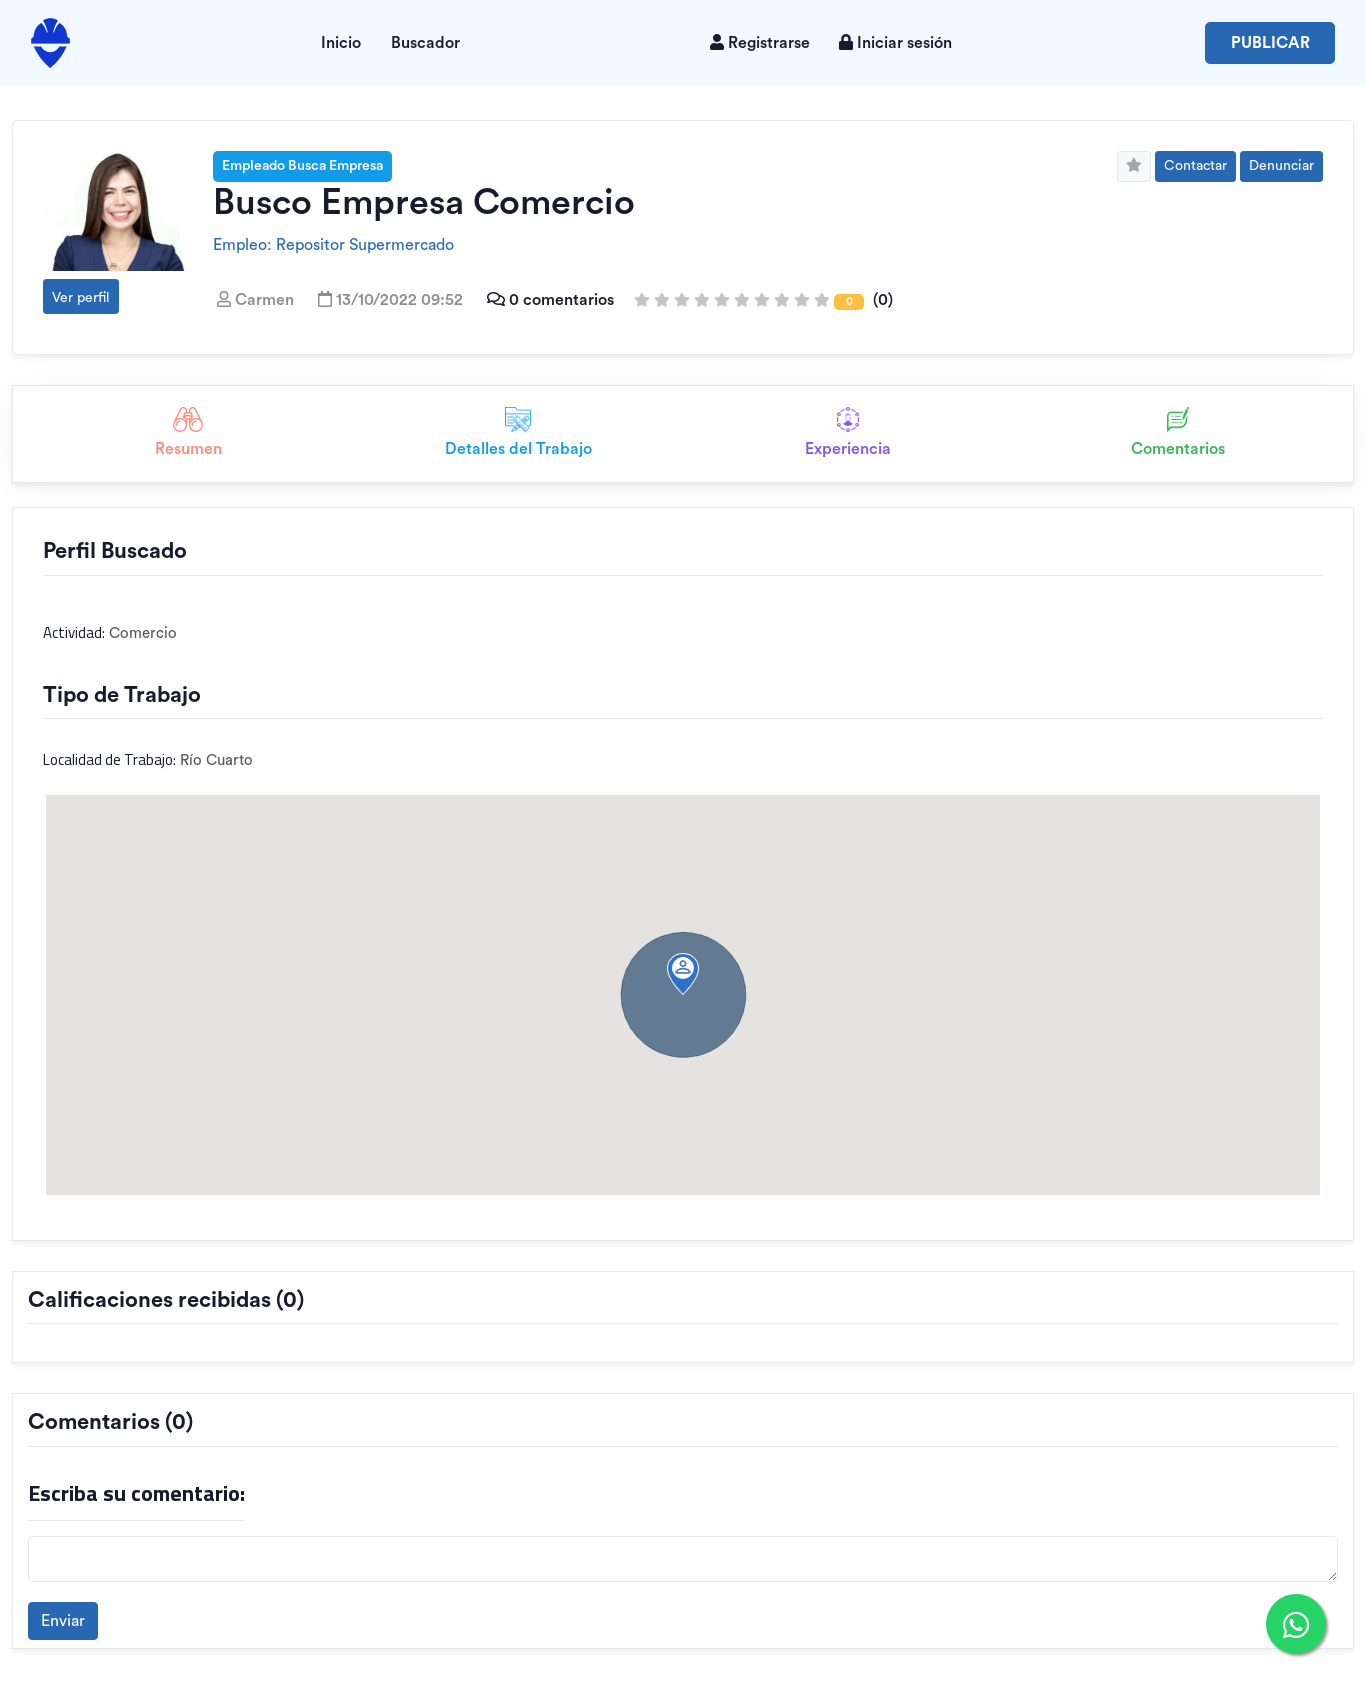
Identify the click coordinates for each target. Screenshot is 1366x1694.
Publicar (1270, 43)
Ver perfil (81, 298)
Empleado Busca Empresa (302, 166)
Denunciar (1281, 166)
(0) (763, 300)
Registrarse (760, 42)
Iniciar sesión (895, 42)
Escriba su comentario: (136, 1493)
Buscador (425, 43)
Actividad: (74, 633)
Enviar (63, 1621)
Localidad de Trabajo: (109, 760)
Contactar (1195, 166)
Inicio (341, 43)
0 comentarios (548, 300)
